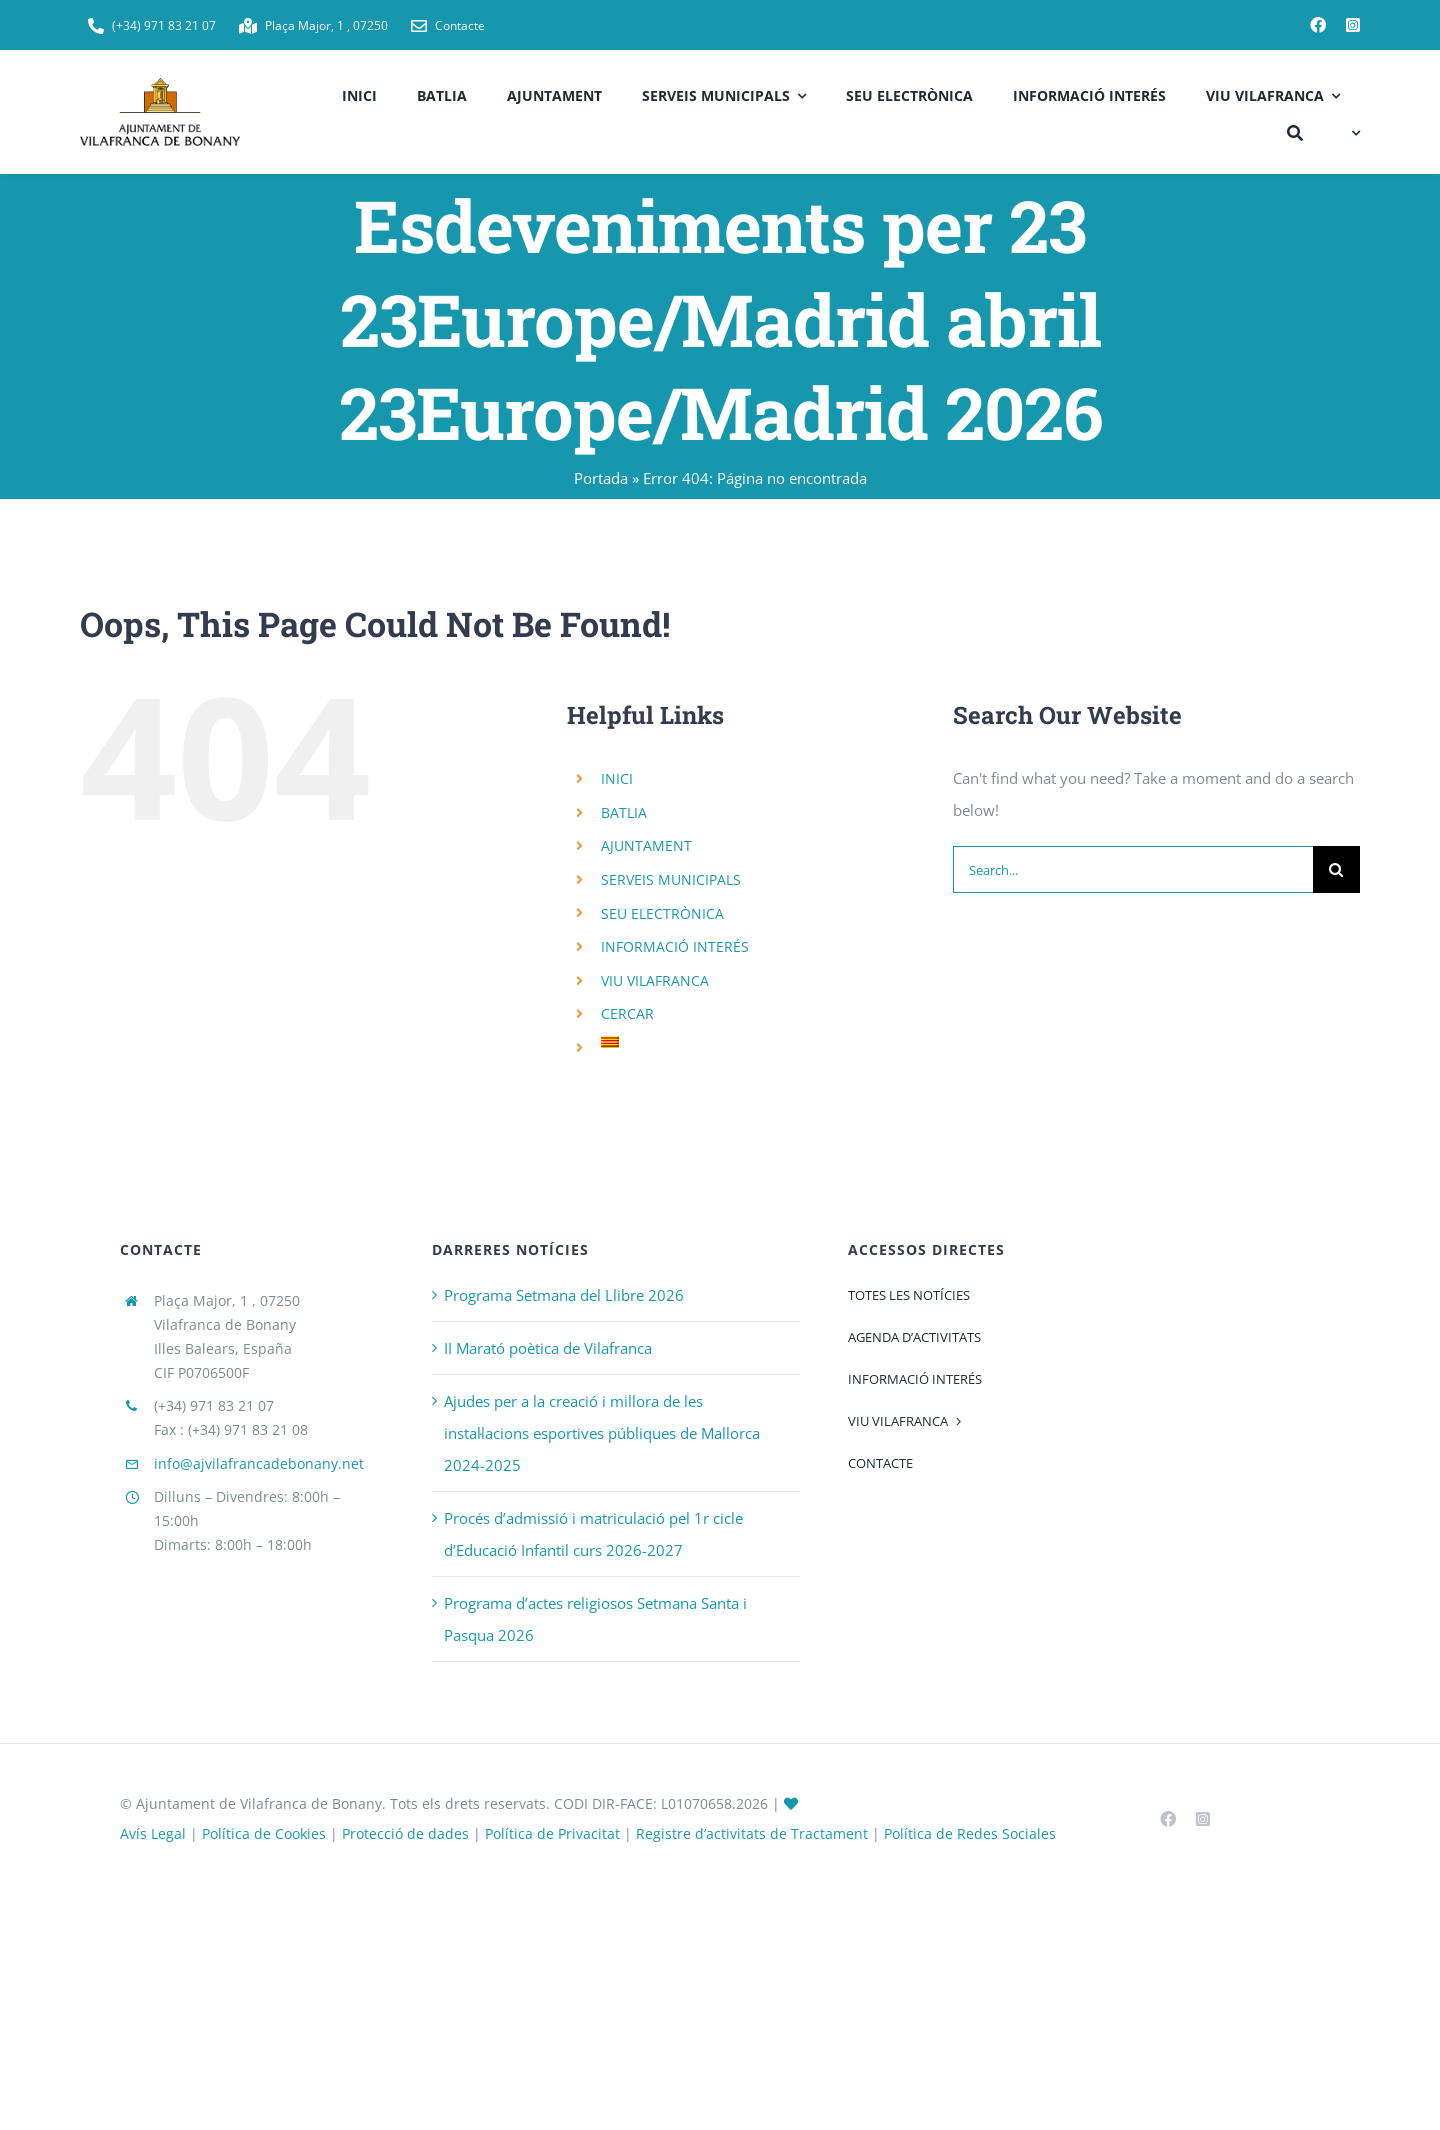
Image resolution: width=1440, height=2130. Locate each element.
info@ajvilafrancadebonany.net (259, 1463)
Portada (601, 478)
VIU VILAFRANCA (655, 980)
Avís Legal (153, 1833)
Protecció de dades (405, 1833)
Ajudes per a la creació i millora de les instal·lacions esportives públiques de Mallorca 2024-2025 (602, 1433)
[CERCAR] (1295, 130)
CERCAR (627, 1013)
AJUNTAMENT (646, 845)
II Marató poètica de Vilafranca (548, 1348)
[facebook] (1318, 25)
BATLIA (624, 812)
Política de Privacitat (552, 1833)
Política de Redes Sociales (970, 1833)
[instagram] (1353, 25)
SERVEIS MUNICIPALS (671, 879)
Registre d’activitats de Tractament (752, 1833)
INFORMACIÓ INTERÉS (675, 946)
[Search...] (1133, 869)
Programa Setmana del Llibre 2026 (564, 1295)
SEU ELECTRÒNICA (662, 913)
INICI (617, 778)
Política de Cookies (264, 1833)
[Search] (1336, 869)
